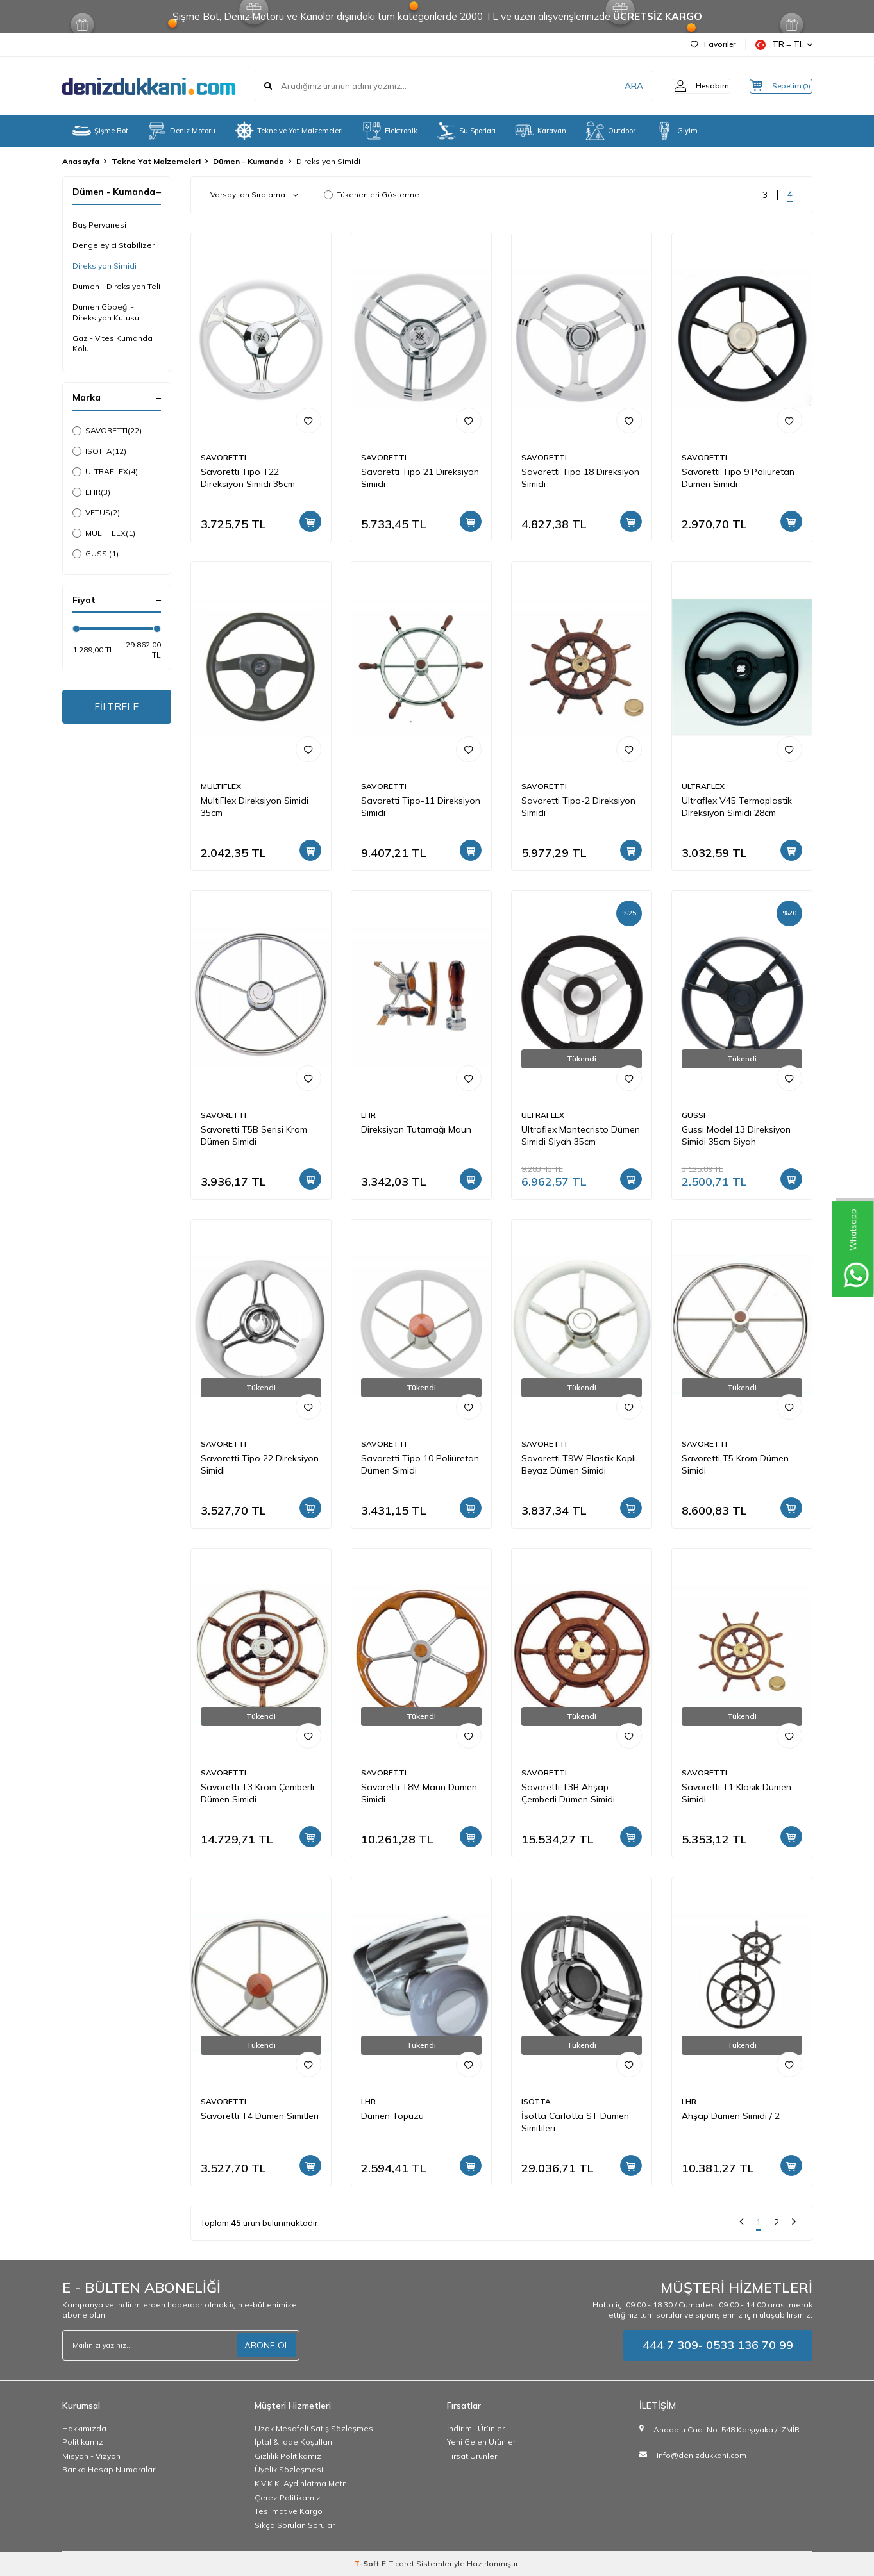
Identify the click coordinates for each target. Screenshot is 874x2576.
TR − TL (783, 44)
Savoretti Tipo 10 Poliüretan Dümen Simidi (420, 1464)
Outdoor (610, 130)
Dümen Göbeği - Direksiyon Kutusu (105, 312)
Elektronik (389, 130)
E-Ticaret (398, 2563)
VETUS (96, 513)
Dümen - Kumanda (248, 161)
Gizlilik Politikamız (288, 2456)
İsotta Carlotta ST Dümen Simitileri (575, 2122)
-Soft (368, 2563)
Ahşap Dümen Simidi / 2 (731, 2116)
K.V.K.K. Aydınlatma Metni (302, 2483)
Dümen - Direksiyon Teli (116, 286)
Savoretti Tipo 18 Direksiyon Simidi (580, 478)
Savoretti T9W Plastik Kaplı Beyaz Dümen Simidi (578, 1464)
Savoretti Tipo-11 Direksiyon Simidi (420, 807)
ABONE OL (266, 2344)
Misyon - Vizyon (91, 2456)
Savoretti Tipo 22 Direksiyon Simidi (260, 1464)
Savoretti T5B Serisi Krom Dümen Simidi (254, 1135)
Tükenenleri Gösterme (371, 194)
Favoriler (713, 44)
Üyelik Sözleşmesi (289, 2469)
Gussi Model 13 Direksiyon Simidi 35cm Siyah (736, 1135)
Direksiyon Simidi (104, 265)
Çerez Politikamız (288, 2497)
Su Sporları (466, 130)
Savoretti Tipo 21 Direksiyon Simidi (420, 478)
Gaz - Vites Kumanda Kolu (112, 343)
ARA (612, 86)
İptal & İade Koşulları (293, 2442)
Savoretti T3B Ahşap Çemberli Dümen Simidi (568, 1793)
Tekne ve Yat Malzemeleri (289, 130)
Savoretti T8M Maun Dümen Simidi (419, 1793)
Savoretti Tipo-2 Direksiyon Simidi (578, 807)
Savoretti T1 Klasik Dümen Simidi (736, 1793)
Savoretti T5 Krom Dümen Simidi (735, 1464)
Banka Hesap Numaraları (109, 2469)
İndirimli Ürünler (476, 2428)
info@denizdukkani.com (701, 2455)
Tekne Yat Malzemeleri (156, 161)
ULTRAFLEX (105, 472)
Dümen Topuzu (392, 2116)
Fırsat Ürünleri (473, 2456)
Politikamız (82, 2442)
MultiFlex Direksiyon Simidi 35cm (254, 807)
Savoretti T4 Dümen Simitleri (260, 2116)
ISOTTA (99, 451)
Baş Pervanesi (99, 224)
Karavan (540, 130)
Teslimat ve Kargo (289, 2511)
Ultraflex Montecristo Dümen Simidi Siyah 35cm (580, 1135)
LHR (91, 492)
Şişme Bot (100, 130)
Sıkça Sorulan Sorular (295, 2525)
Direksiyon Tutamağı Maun (416, 1129)
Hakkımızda (84, 2428)
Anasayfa (80, 161)
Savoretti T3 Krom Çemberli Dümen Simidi (257, 1793)
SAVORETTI (107, 431)
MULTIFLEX (103, 533)
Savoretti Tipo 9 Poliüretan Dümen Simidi (738, 478)
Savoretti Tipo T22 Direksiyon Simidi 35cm (248, 478)
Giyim (676, 130)
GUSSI (95, 554)
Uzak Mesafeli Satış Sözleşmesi (315, 2428)
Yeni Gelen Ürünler (481, 2442)
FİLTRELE (116, 707)
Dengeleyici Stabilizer (113, 245)
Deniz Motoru (181, 130)
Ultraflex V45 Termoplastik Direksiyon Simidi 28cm (737, 807)
